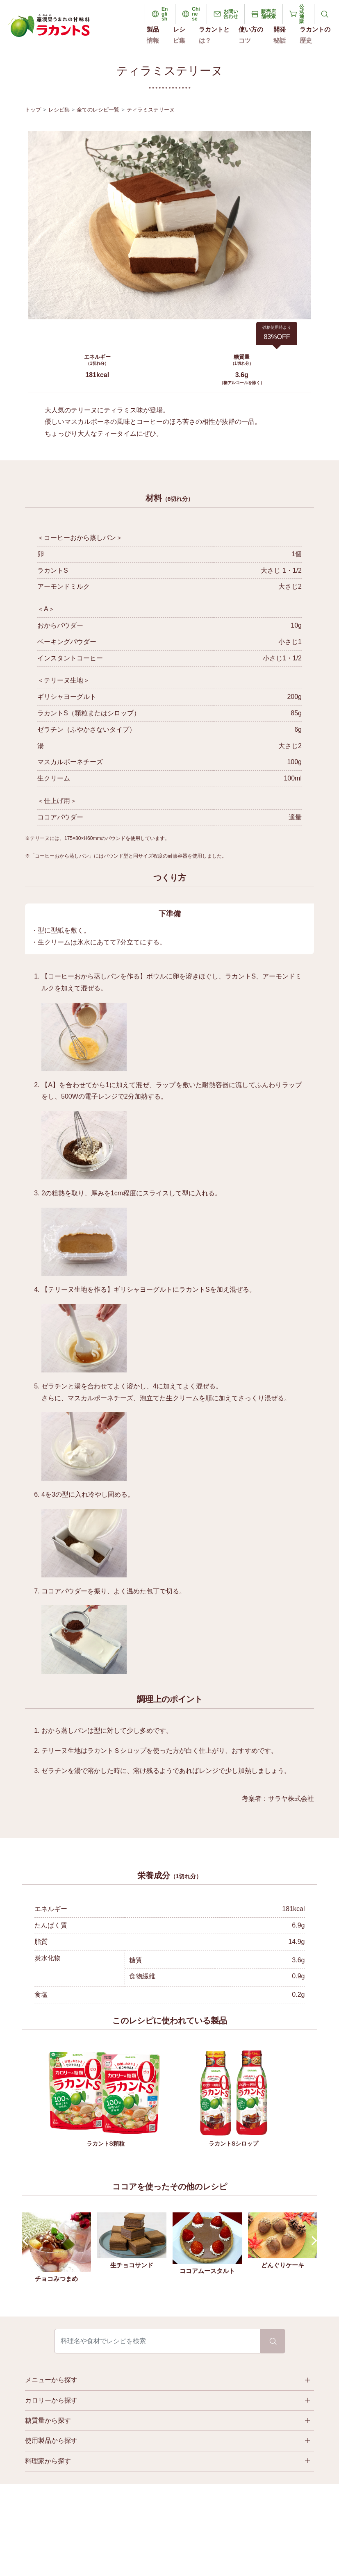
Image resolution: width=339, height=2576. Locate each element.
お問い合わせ (230, 14)
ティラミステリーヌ (151, 110)
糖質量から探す (48, 2420)
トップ (33, 110)
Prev (27, 2241)
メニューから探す (51, 2379)
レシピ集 (179, 35)
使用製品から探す (51, 2440)
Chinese (196, 14)
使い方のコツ (251, 35)
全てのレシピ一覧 (98, 110)
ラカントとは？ (214, 35)
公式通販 (301, 14)
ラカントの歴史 (315, 35)
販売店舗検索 (268, 14)
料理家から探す (48, 2461)
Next (312, 2241)
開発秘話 (279, 35)
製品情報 (153, 35)
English (165, 14)
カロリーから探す (51, 2400)
